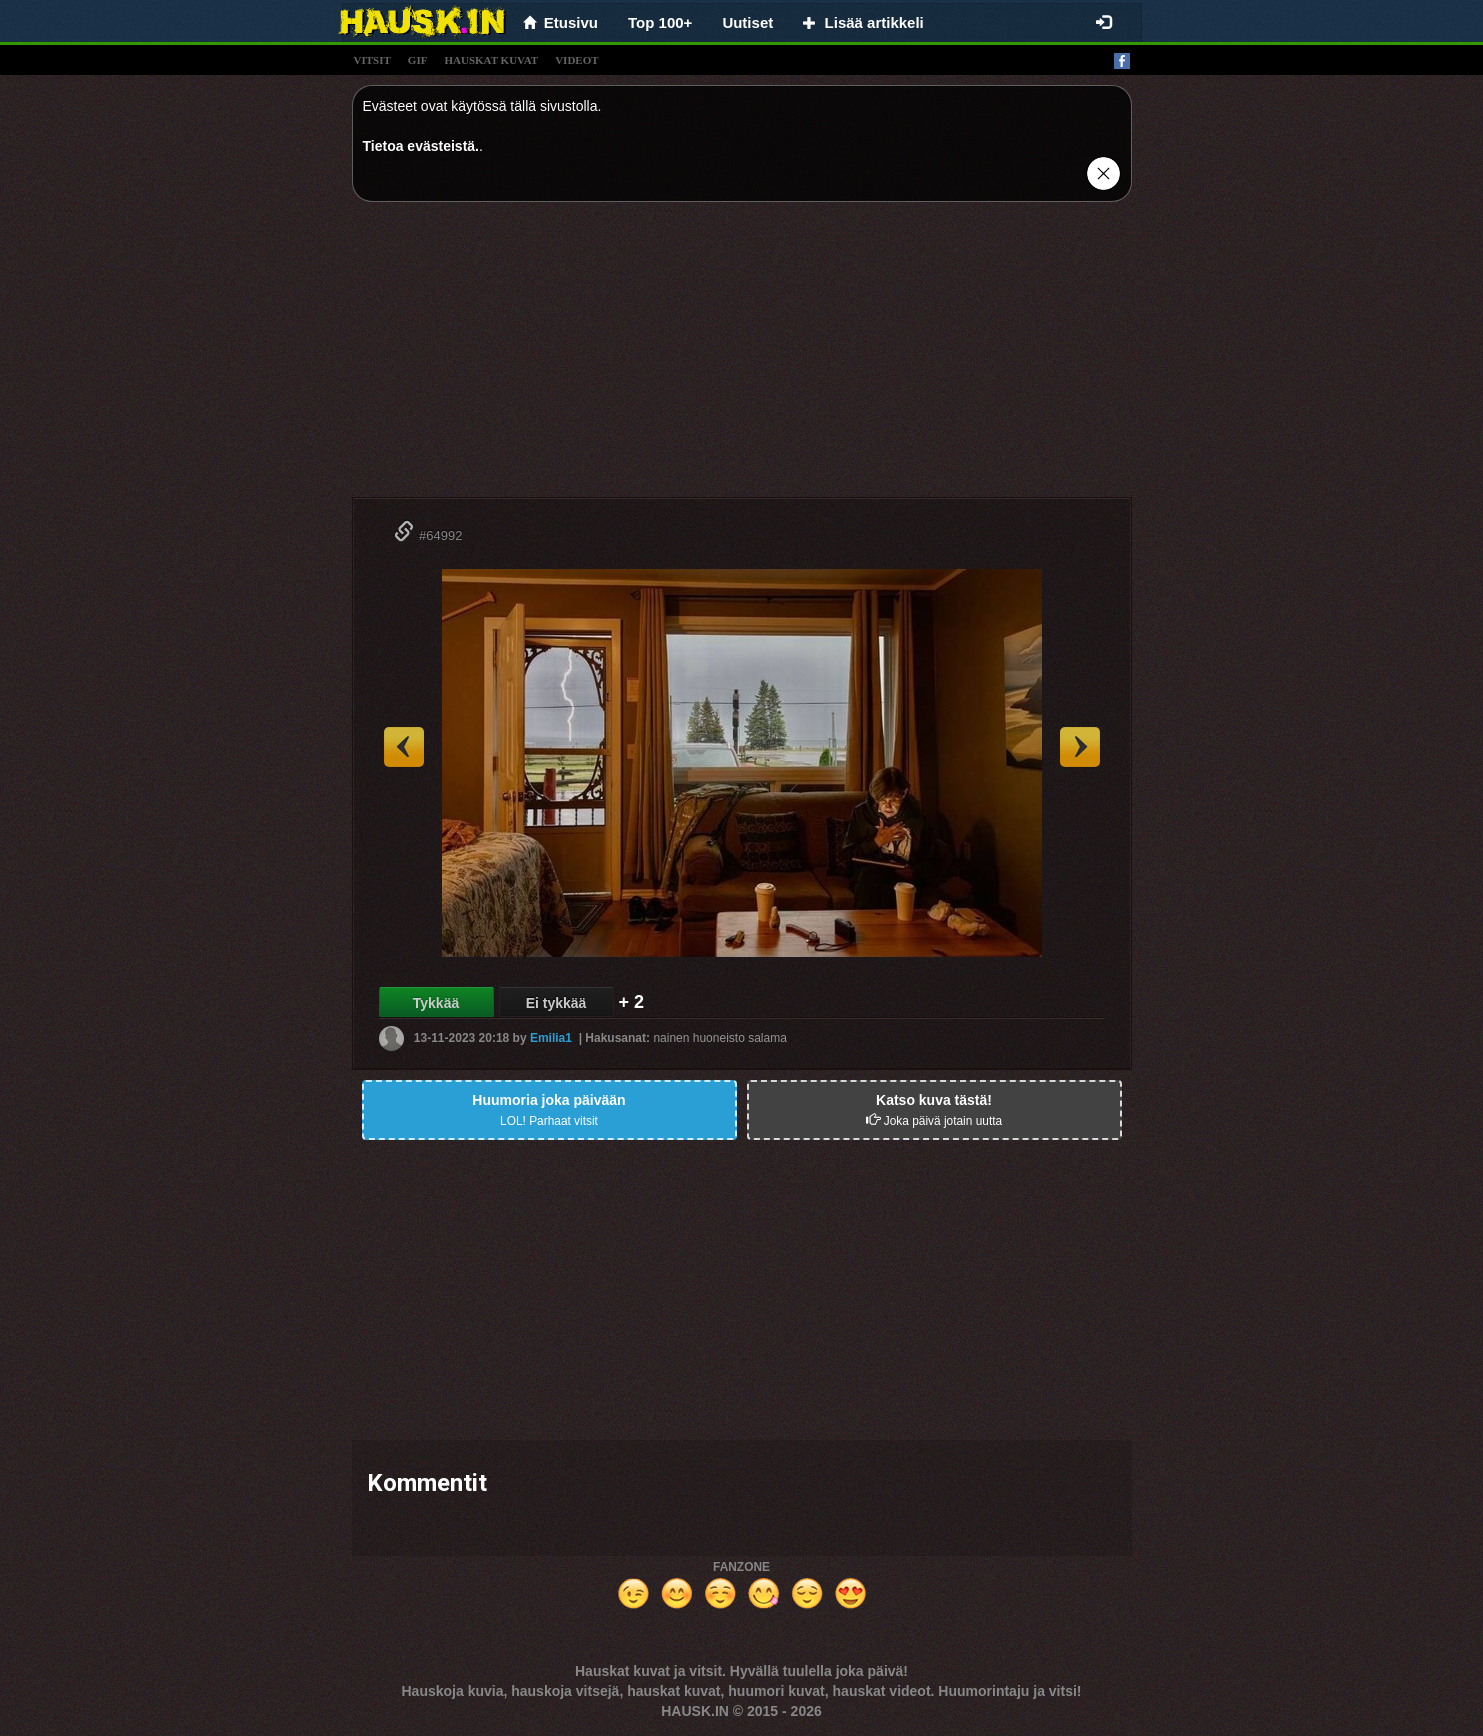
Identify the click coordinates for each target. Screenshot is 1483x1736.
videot (576, 60)
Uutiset (747, 22)
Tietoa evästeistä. (421, 146)
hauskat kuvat (491, 60)
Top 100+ (660, 22)
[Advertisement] (742, 357)
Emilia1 (551, 1038)
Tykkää (436, 1003)
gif (418, 60)
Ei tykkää (556, 1003)
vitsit (372, 60)
